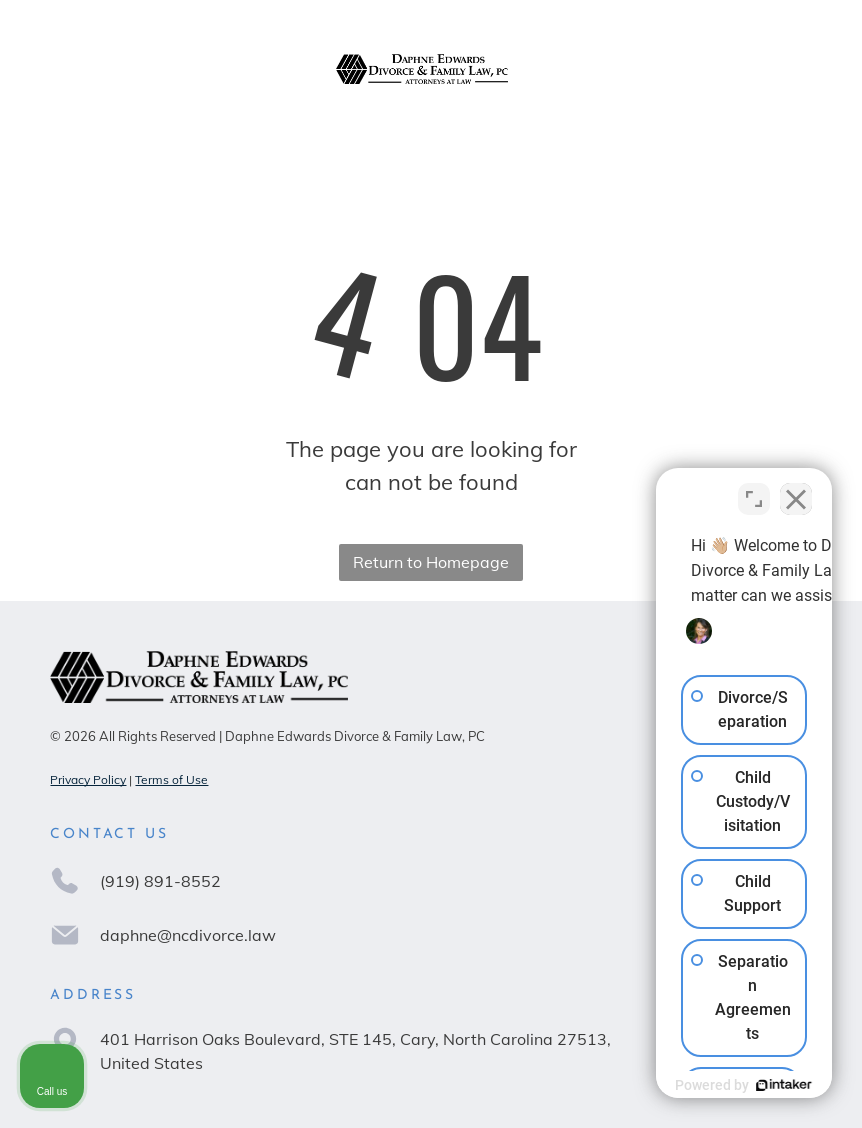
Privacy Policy (88, 779)
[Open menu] (796, 69)
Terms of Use (171, 779)
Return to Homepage (431, 562)
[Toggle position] (754, 489)
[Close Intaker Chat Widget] (796, 489)
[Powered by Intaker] (692, 1085)
